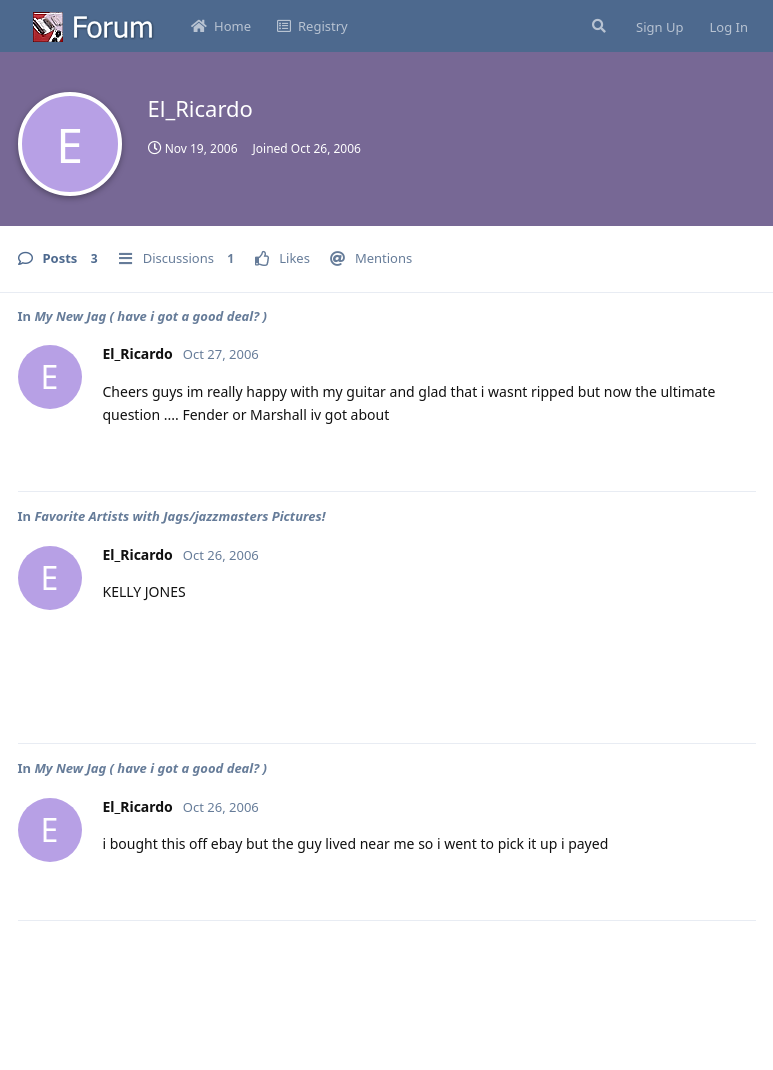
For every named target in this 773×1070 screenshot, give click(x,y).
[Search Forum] (597, 26)
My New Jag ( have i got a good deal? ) (150, 316)
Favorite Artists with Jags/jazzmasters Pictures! (179, 516)
